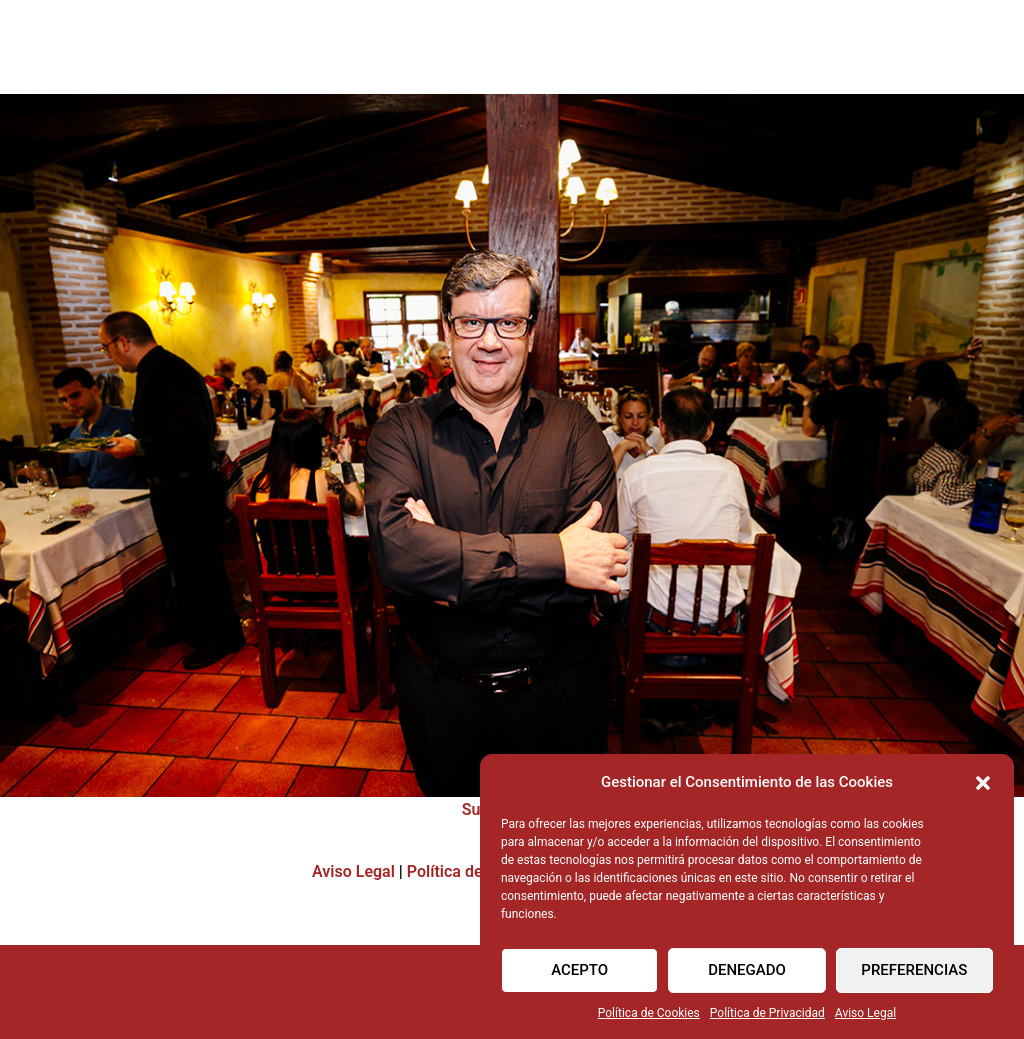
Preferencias (914, 977)
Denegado (747, 977)
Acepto (579, 977)
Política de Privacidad (767, 1020)
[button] (983, 789)
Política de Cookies (649, 1020)
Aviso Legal (865, 1020)
